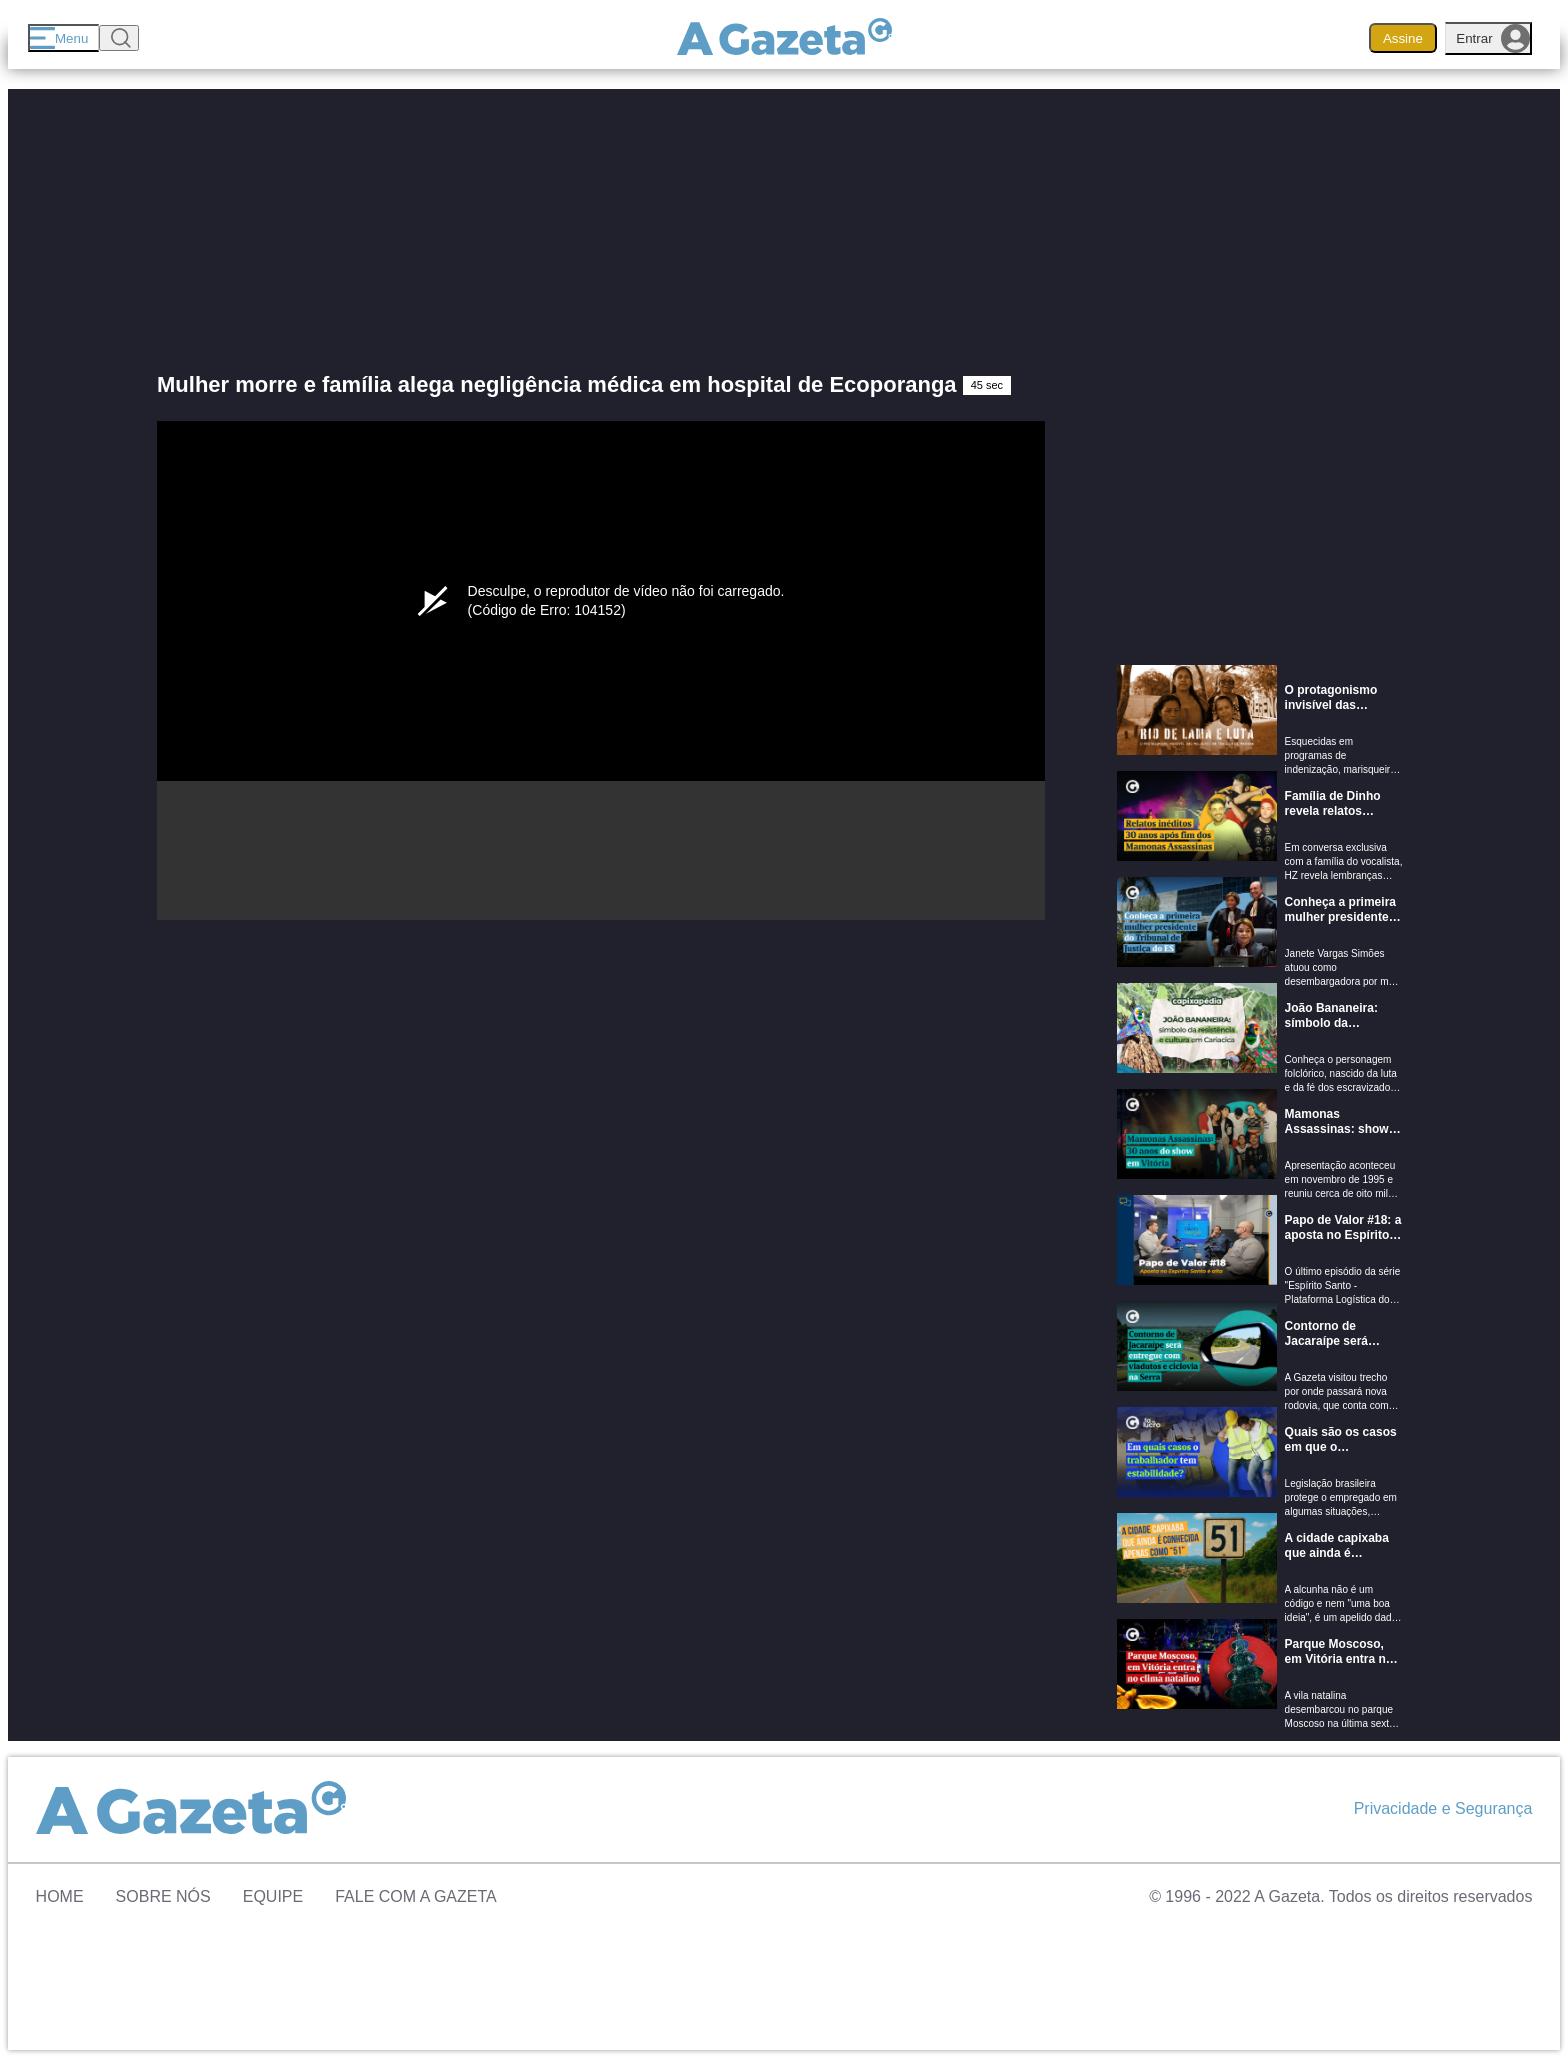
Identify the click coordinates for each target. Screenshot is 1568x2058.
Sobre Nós (163, 1896)
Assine (1403, 38)
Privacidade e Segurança (1443, 1808)
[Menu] (63, 38)
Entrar (1493, 38)
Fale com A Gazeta (416, 1896)
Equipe (273, 1896)
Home (60, 1896)
